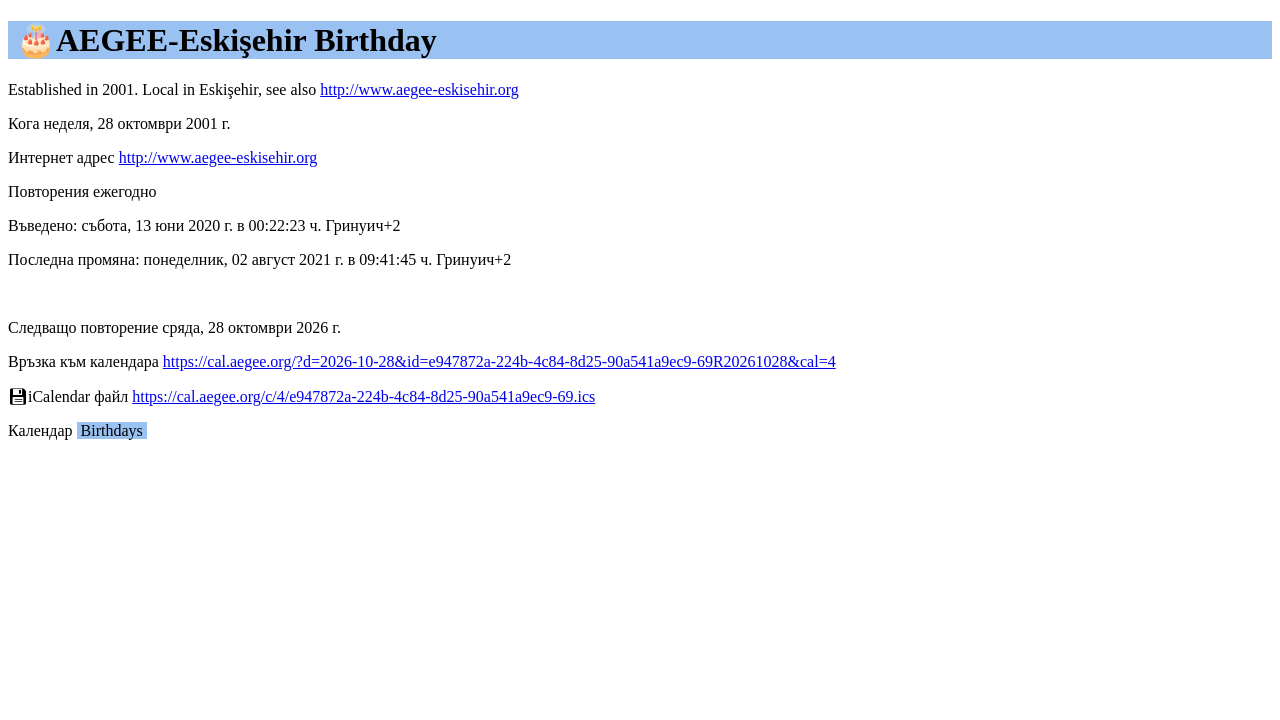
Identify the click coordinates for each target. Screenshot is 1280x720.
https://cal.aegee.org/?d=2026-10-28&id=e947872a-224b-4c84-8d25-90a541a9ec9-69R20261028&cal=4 (499, 361)
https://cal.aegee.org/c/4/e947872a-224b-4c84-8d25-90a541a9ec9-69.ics (363, 396)
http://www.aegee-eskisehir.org (419, 89)
